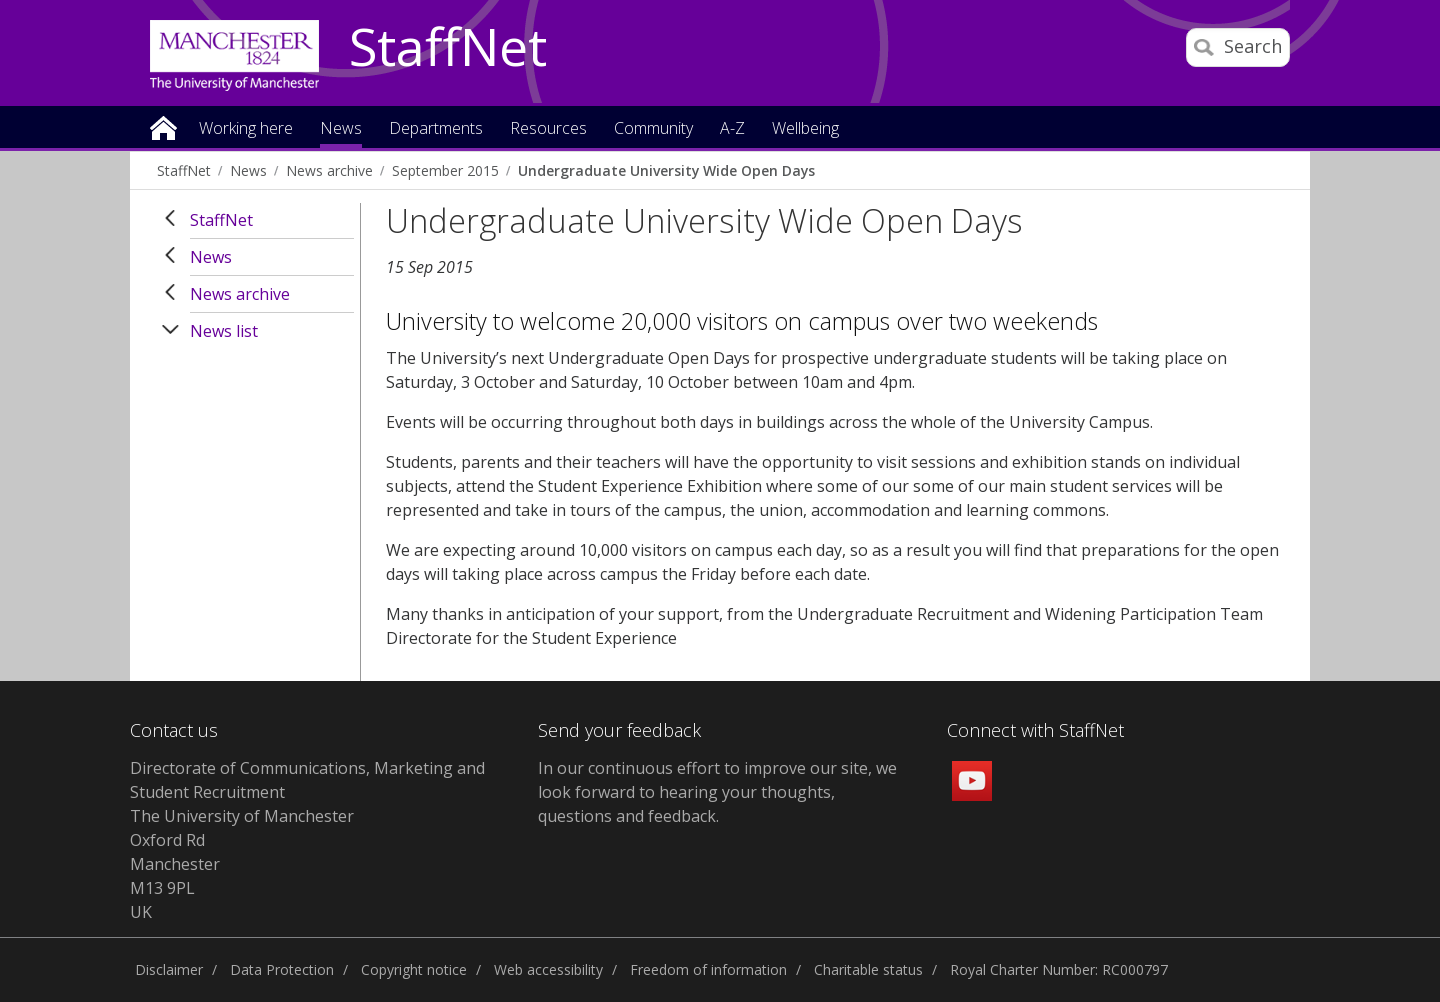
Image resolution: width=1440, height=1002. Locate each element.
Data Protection (282, 969)
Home (163, 126)
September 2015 (445, 170)
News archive (329, 170)
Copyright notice (414, 969)
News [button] (341, 129)
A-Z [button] (732, 129)
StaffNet (448, 48)
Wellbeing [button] (805, 129)
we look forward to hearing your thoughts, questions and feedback (717, 792)
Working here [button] (246, 129)
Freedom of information (708, 969)
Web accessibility (548, 969)
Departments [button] (436, 129)
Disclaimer (169, 969)
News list (224, 331)
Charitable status (868, 969)
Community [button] (653, 129)
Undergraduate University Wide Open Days (666, 170)
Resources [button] (548, 129)
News (248, 170)
